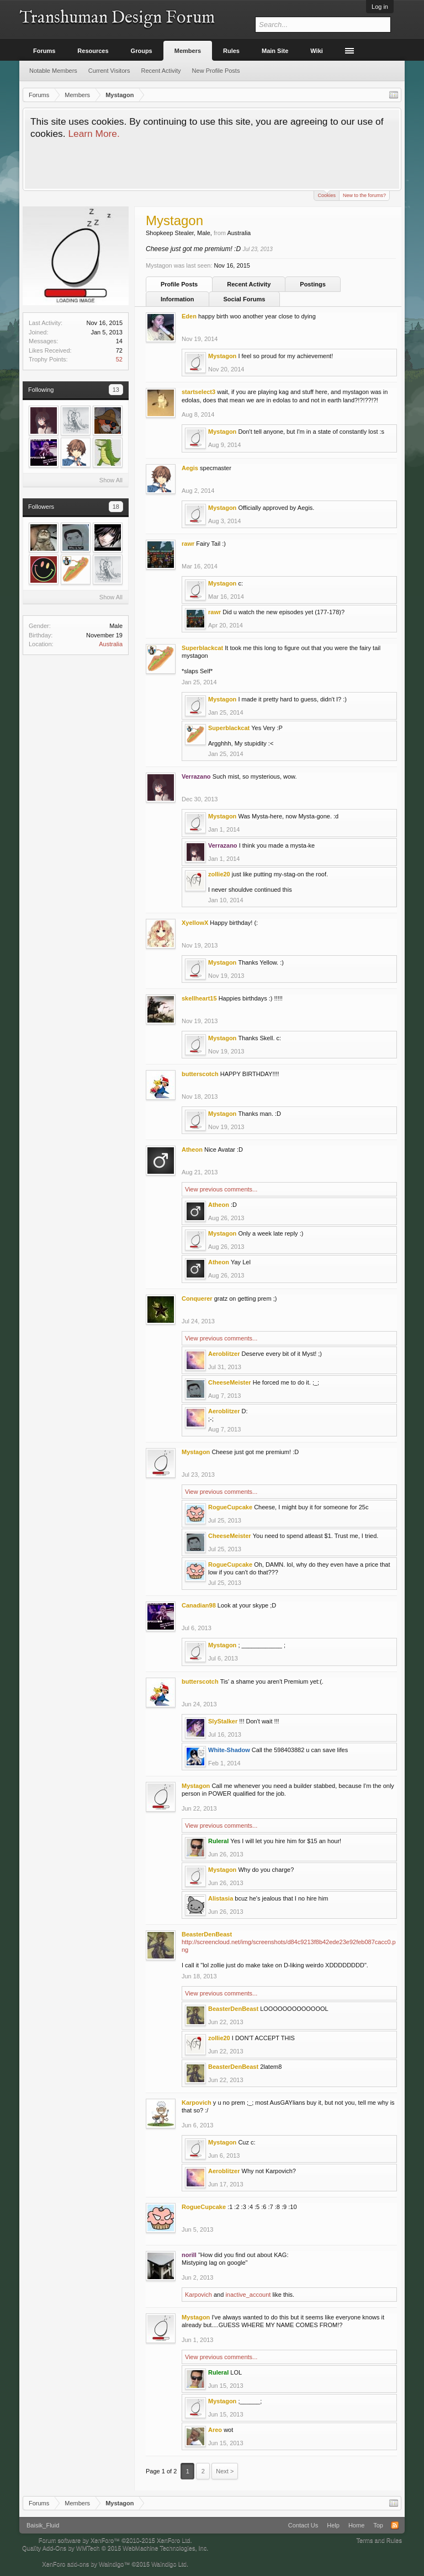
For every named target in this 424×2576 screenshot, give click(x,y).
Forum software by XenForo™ (115, 2540)
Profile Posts (179, 284)
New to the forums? (364, 195)
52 (119, 359)
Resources (92, 50)
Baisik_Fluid (42, 2525)
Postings (312, 284)
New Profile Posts (216, 70)
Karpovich (198, 2294)
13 (116, 389)
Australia (111, 644)
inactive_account (248, 2294)
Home (356, 2525)
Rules (231, 50)
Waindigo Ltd (169, 2564)
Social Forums (245, 299)
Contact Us (303, 2525)
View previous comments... (221, 1189)
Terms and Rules (379, 2540)
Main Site (275, 50)
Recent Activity (249, 284)
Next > (225, 2471)
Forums (44, 50)
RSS (394, 2525)
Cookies (326, 194)
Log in (380, 6)
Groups (141, 50)
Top (378, 2525)
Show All (111, 480)
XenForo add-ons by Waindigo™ (86, 2564)
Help (333, 2525)
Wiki (316, 50)
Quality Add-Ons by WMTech (115, 2548)
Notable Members (53, 70)
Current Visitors (109, 70)
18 (116, 506)
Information (177, 299)
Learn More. (93, 133)
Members (187, 50)
